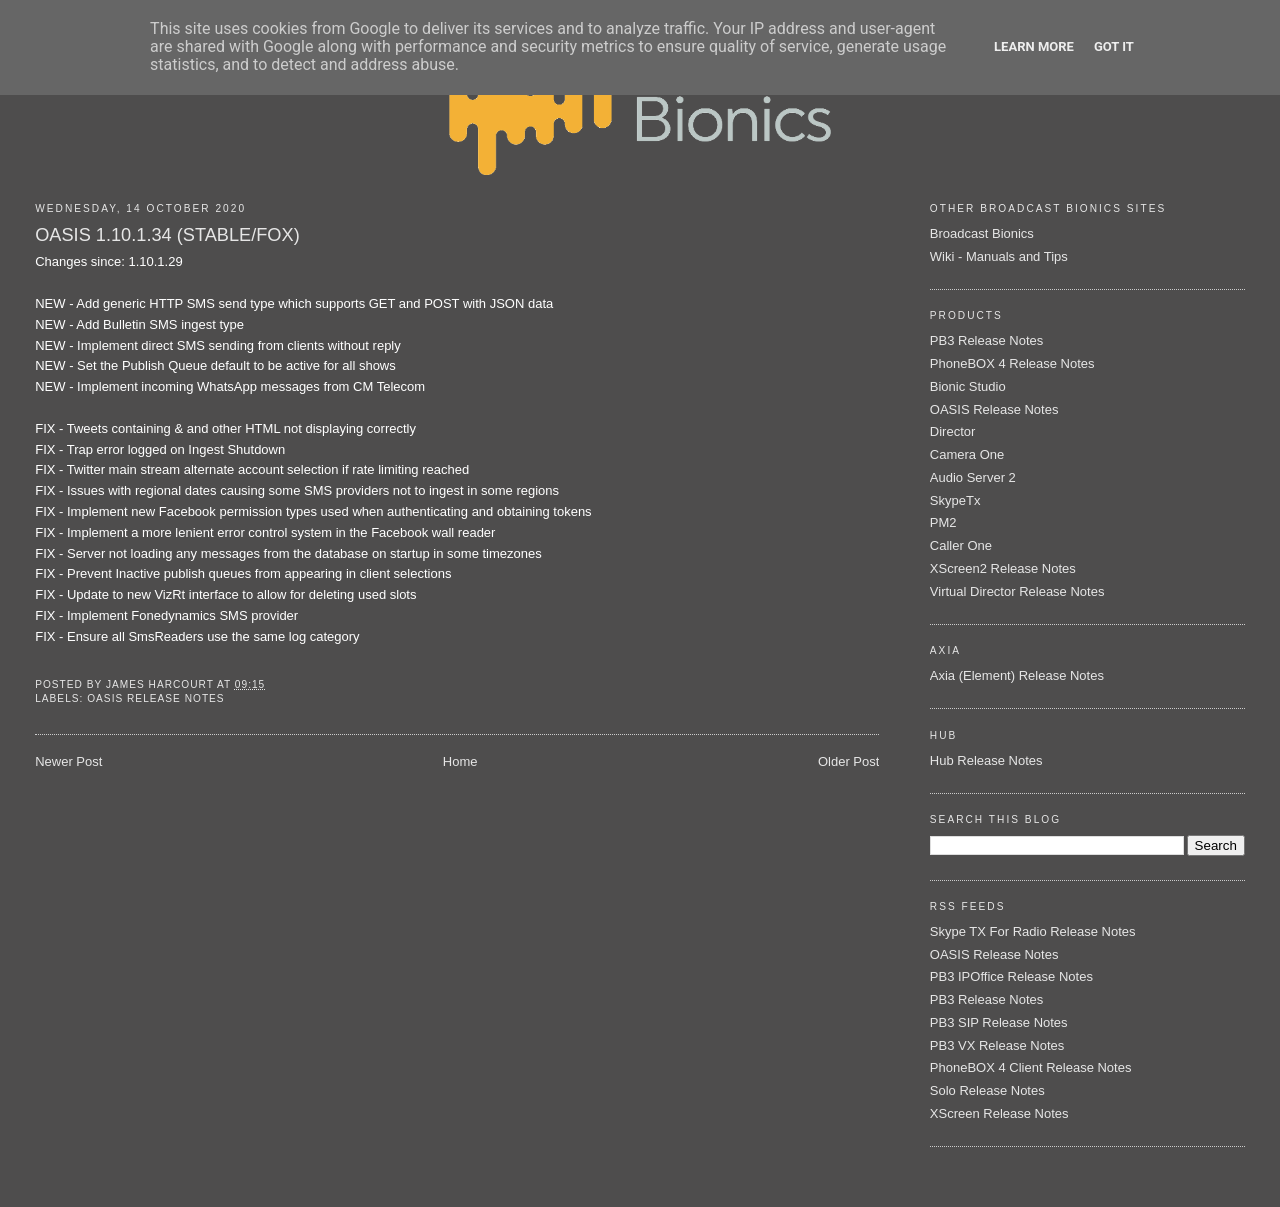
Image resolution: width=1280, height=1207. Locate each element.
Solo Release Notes (987, 1090)
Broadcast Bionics (982, 233)
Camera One (967, 454)
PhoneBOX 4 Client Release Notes (1031, 1067)
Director (953, 431)
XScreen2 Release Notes (1003, 568)
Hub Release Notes (986, 760)
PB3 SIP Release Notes (999, 1022)
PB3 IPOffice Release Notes (1011, 976)
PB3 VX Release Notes (997, 1045)
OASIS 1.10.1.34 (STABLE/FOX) (167, 235)
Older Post (848, 761)
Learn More (1034, 46)
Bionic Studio (968, 386)
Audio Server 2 (973, 477)
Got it (1114, 46)
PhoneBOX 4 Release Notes (1012, 363)
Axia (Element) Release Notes (1017, 675)
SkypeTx (955, 500)
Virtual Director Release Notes (1017, 591)
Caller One (961, 545)
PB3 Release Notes (986, 340)
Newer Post (68, 761)
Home (460, 761)
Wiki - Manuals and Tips (999, 256)
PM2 (943, 522)
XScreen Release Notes (999, 1113)
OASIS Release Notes (155, 698)
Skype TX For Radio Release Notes (1033, 931)
